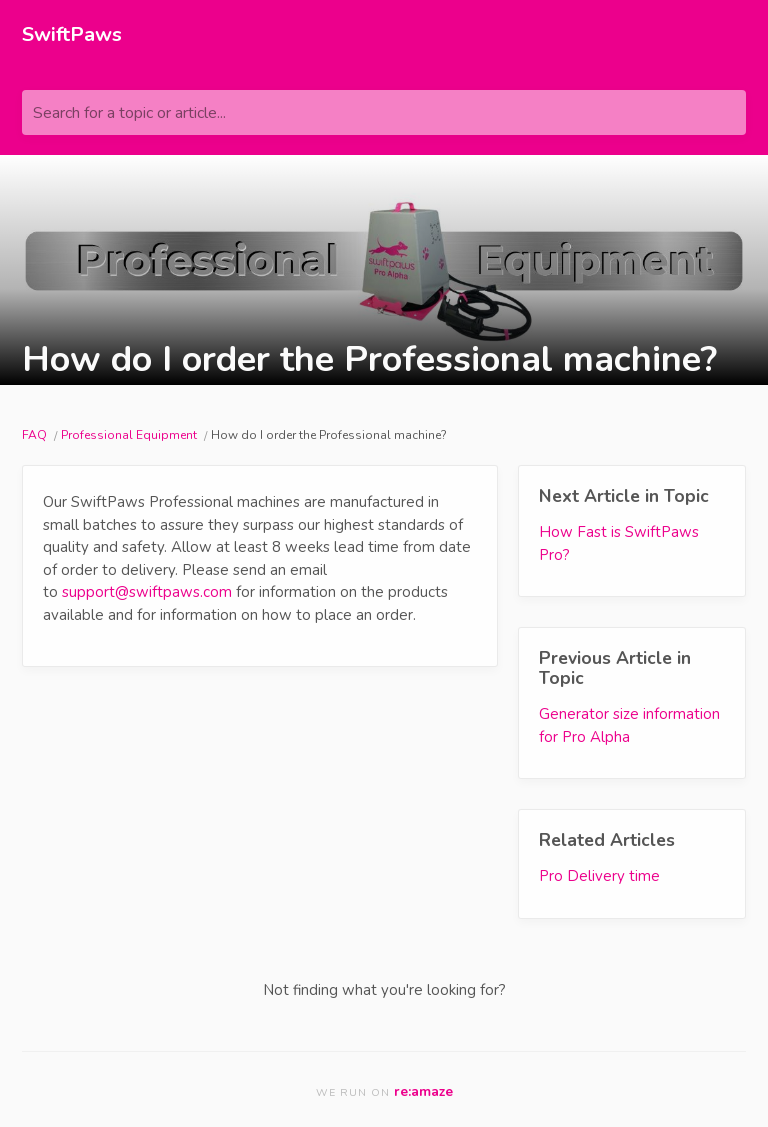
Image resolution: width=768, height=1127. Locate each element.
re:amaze (423, 1091)
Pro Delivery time (599, 876)
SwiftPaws (72, 34)
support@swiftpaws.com (147, 592)
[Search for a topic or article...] (384, 112)
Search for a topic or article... (129, 113)
